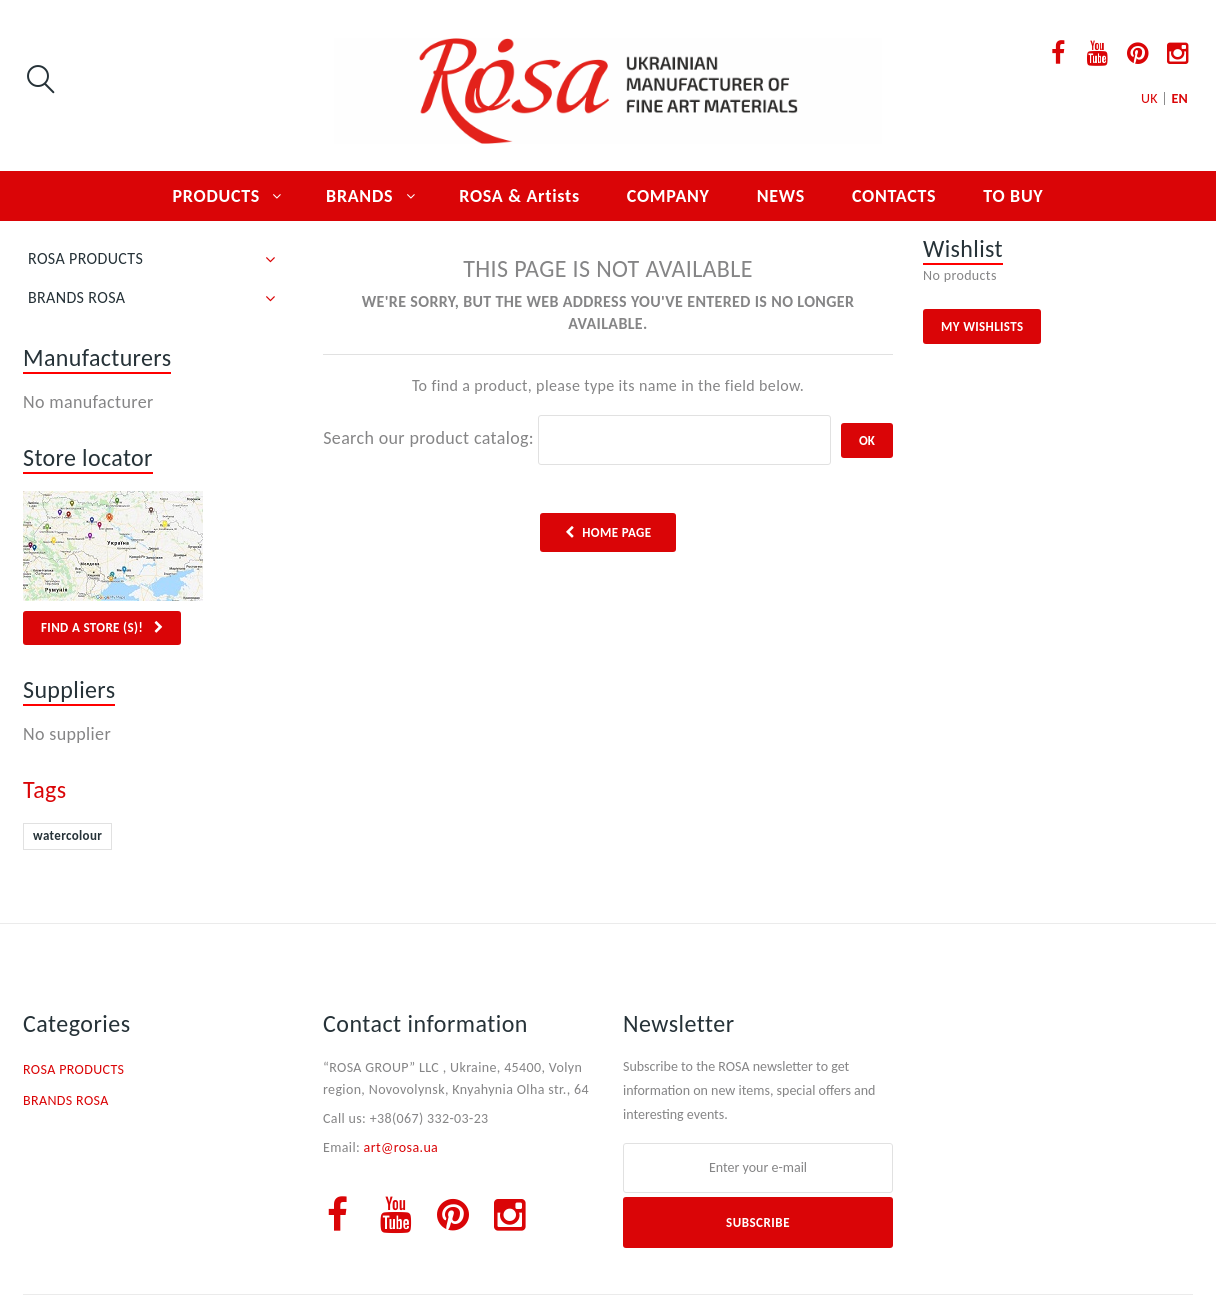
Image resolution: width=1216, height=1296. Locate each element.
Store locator (88, 457)
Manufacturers (97, 357)
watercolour (67, 835)
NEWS (781, 196)
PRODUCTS (217, 196)
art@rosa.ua (401, 1147)
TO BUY (1013, 196)
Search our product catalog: (428, 438)
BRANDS (359, 196)
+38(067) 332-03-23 (429, 1118)
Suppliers (69, 689)
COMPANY (668, 196)
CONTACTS (894, 196)
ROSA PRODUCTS (85, 258)
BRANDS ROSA (76, 297)
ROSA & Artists (519, 196)
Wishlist (963, 248)
